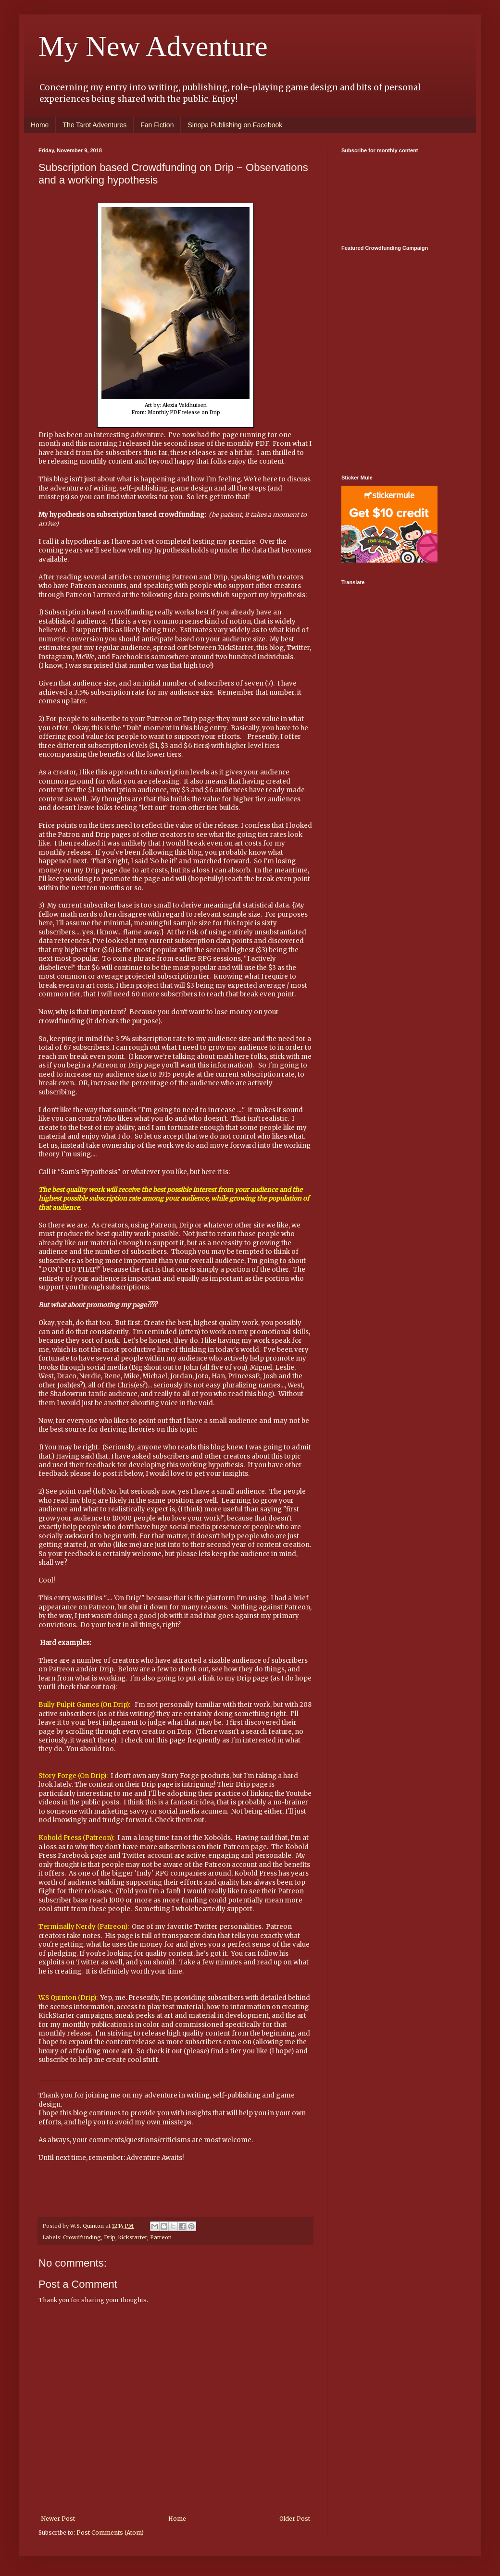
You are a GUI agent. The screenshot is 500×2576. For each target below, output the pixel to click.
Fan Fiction (157, 125)
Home (40, 125)
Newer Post (58, 2518)
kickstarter (132, 2237)
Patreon (161, 2237)
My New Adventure (153, 46)
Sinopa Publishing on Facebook (235, 125)
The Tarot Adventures (94, 125)
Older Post (294, 2518)
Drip (109, 2237)
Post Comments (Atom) (110, 2532)
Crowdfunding (82, 2237)
